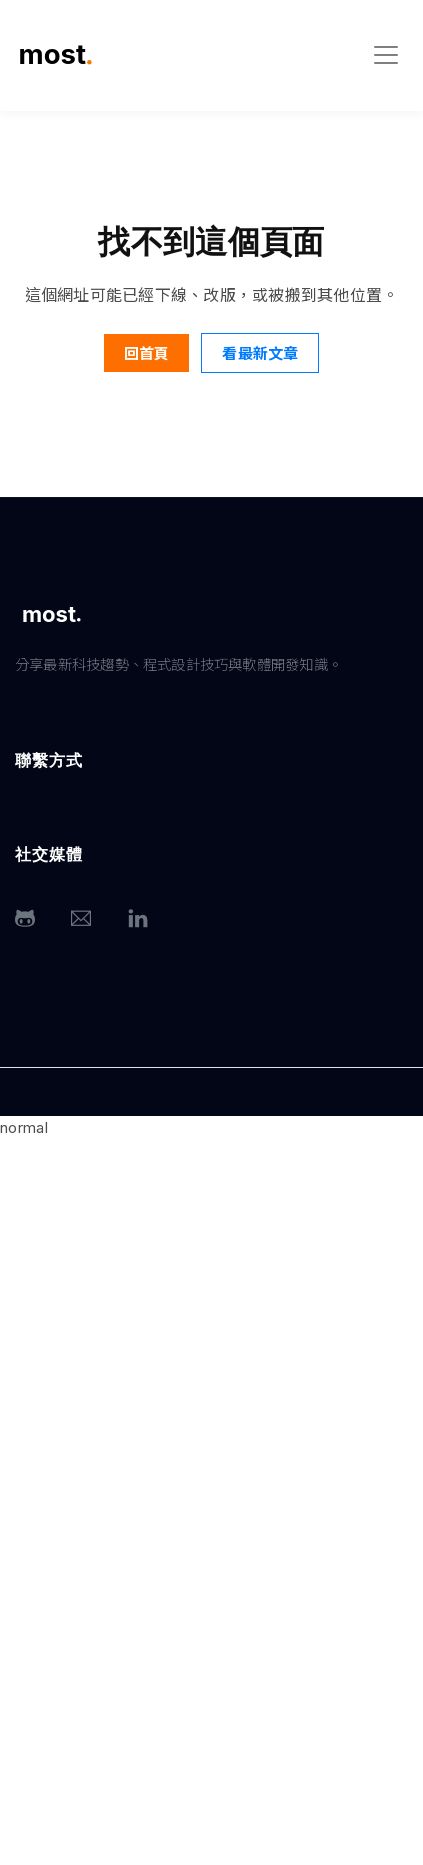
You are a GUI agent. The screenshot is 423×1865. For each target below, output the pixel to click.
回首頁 (146, 352)
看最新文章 (260, 352)
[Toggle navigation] (386, 55)
